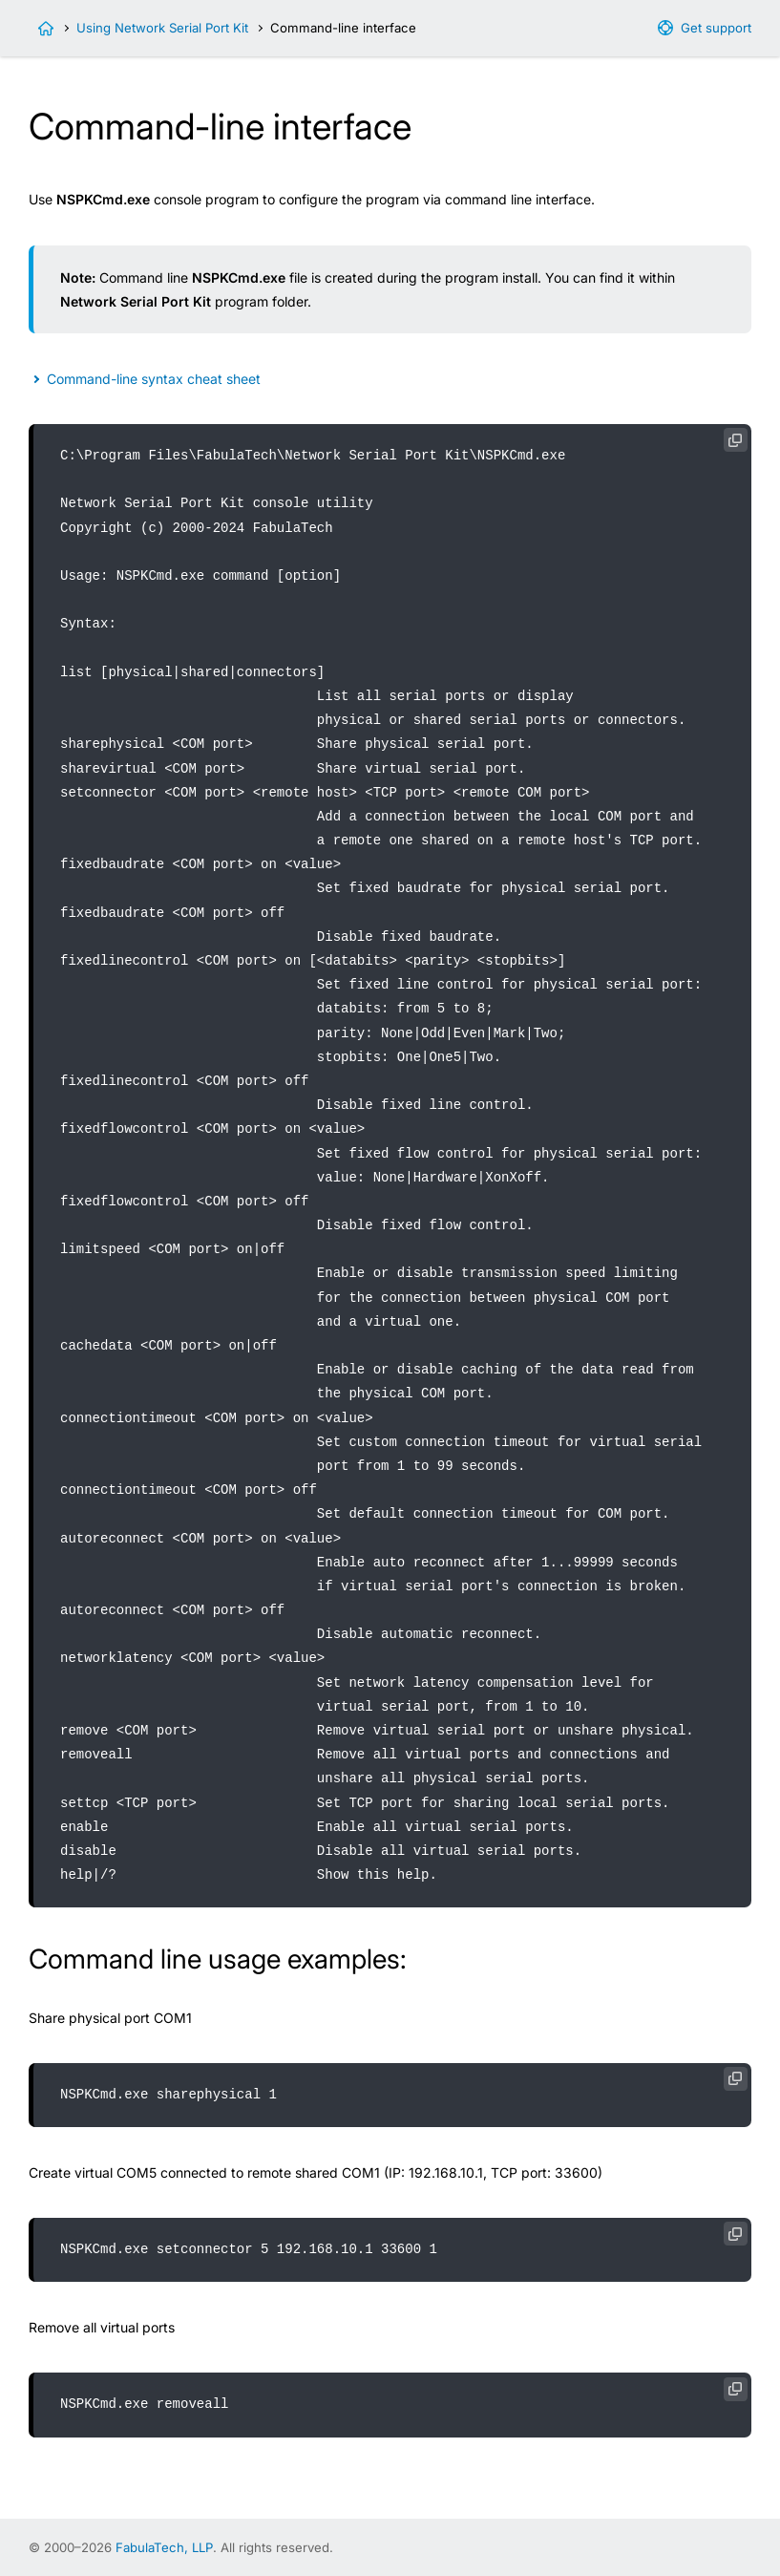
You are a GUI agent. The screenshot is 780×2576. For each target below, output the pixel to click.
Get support (716, 27)
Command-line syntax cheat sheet (154, 379)
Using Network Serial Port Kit (162, 27)
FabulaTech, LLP (164, 2547)
